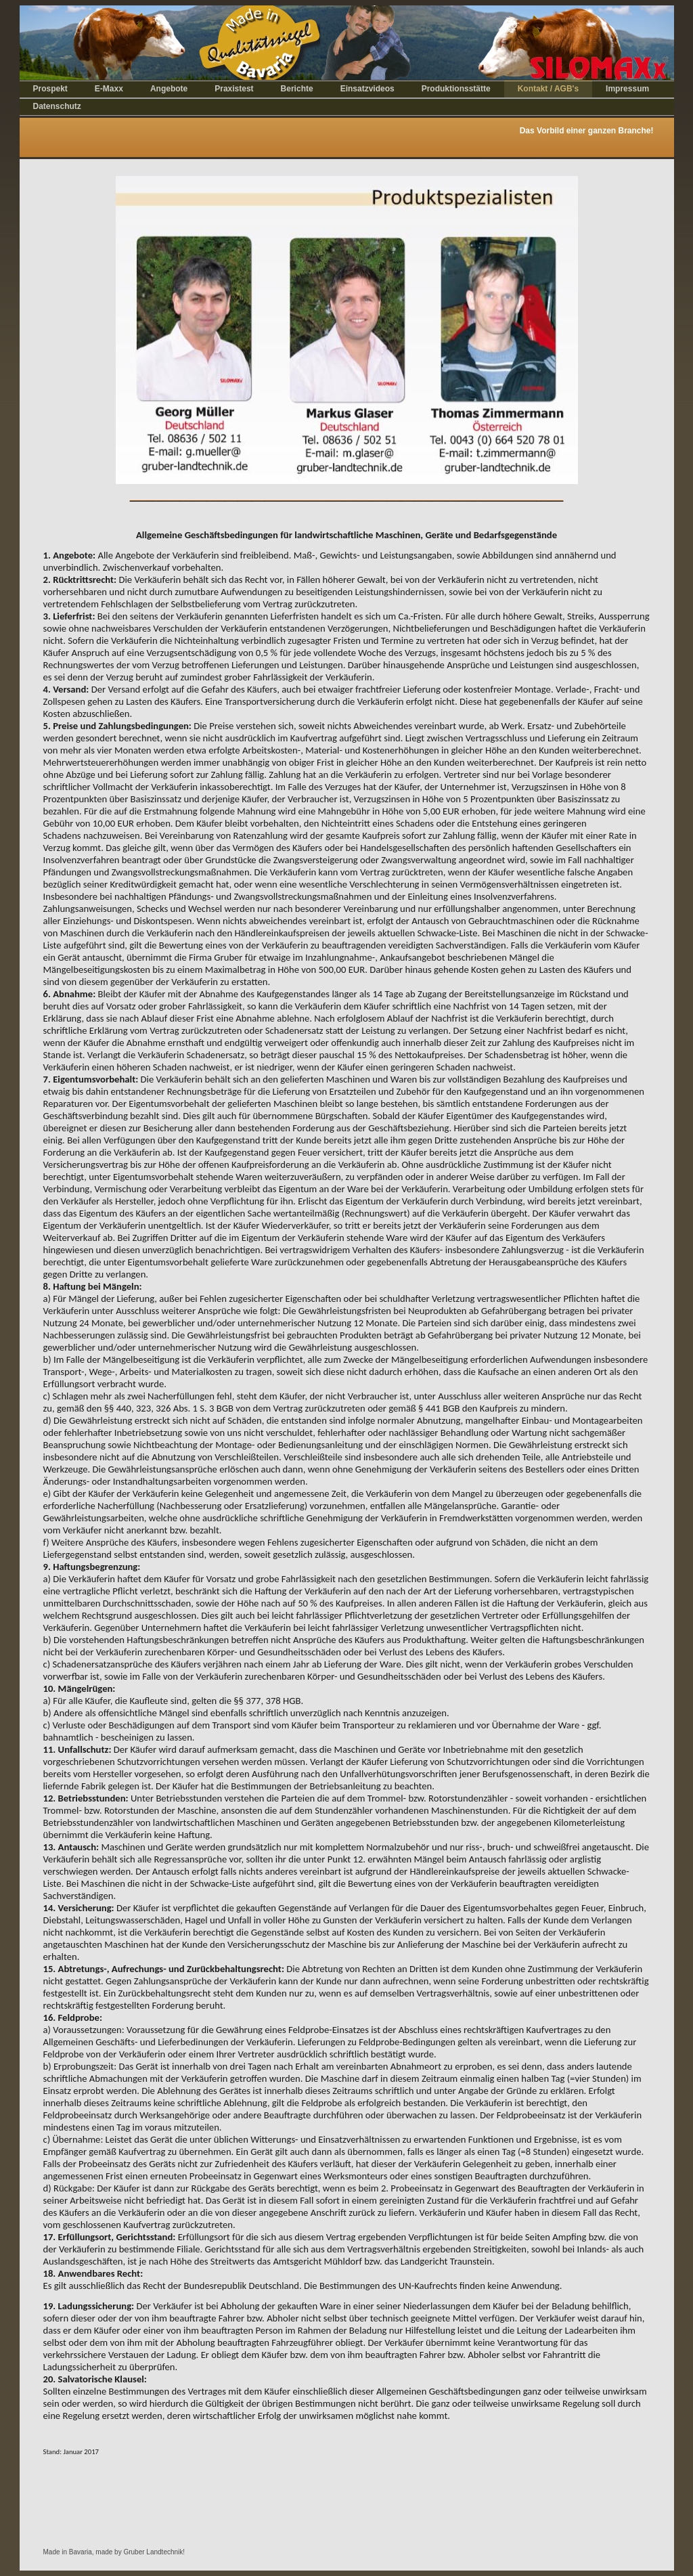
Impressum (627, 88)
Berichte (297, 88)
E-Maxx (109, 88)
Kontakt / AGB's (548, 88)
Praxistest (234, 88)
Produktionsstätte (456, 88)
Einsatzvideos (367, 88)
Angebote (168, 88)
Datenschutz (57, 106)
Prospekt (50, 88)
